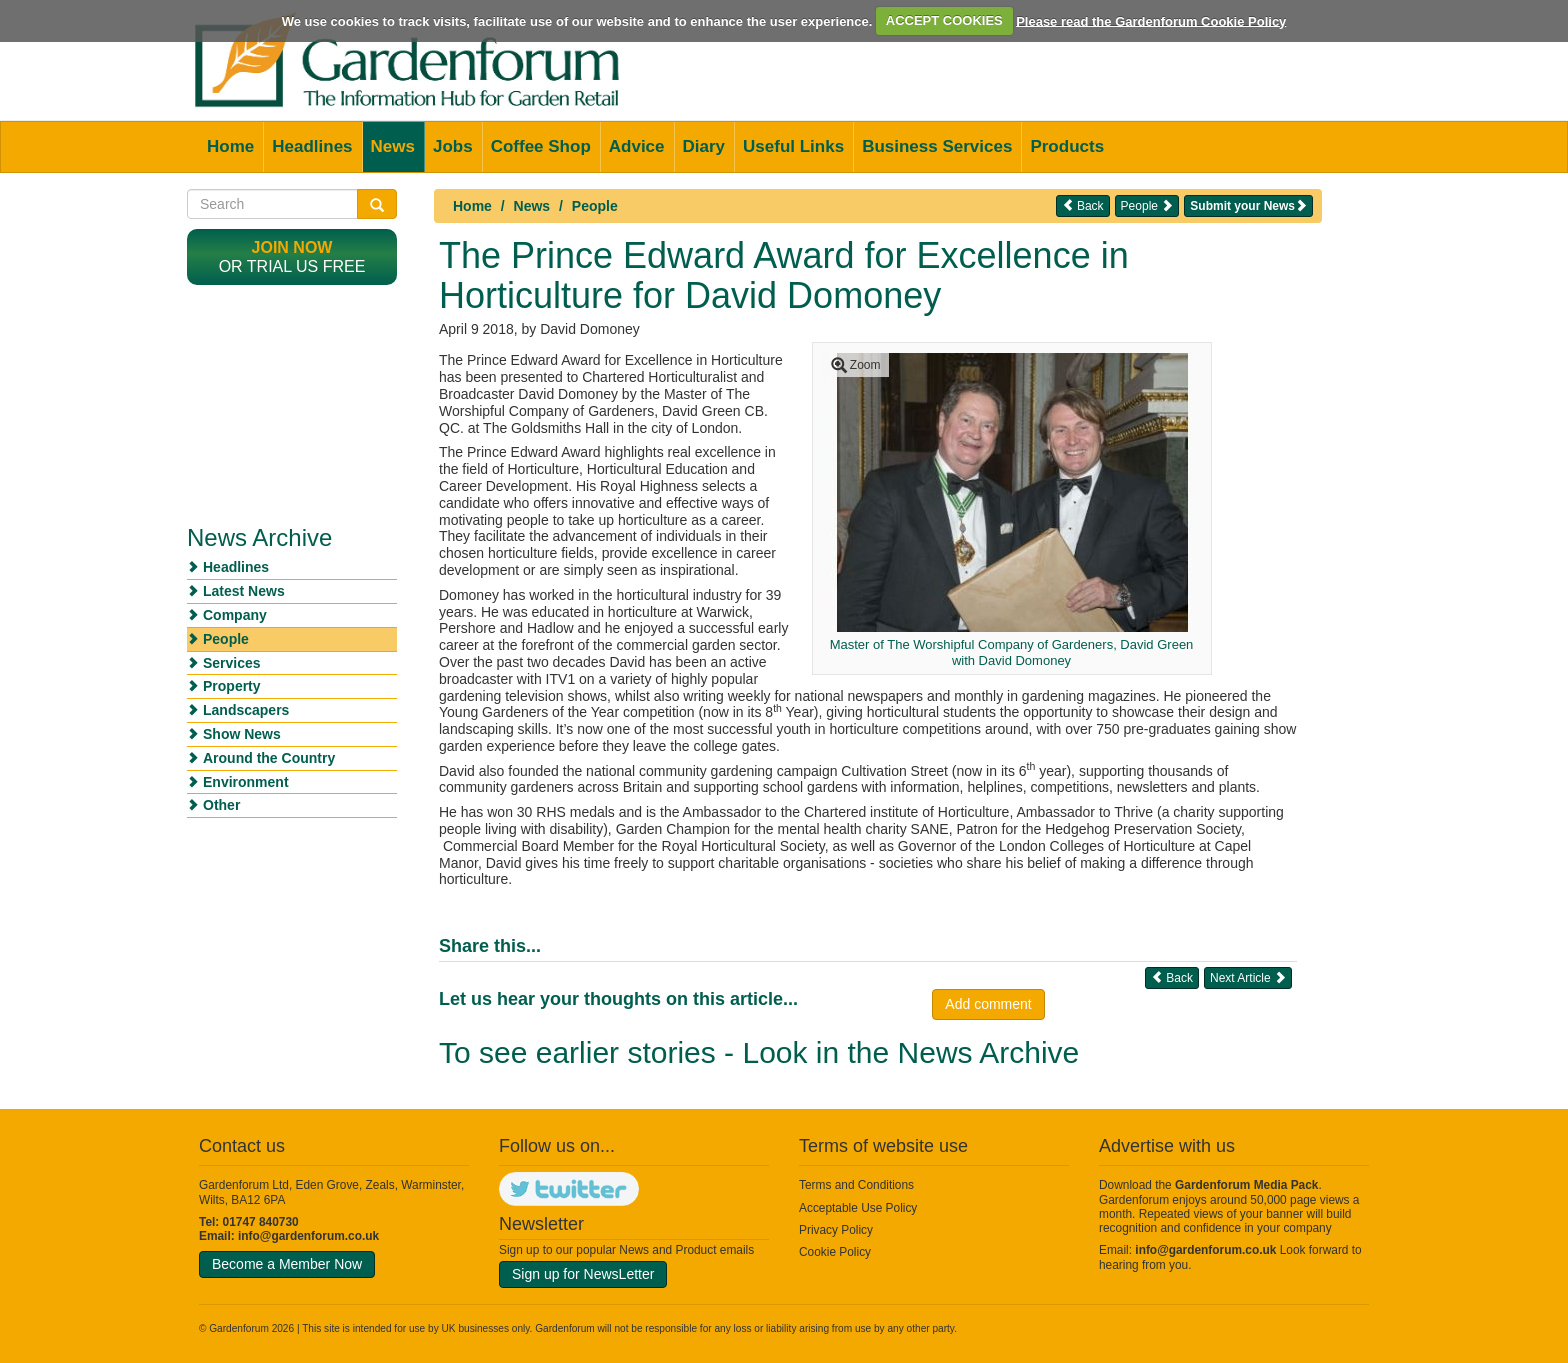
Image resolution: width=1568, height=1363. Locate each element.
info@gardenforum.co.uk (308, 1236)
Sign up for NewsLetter (583, 1274)
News (393, 146)
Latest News (244, 591)
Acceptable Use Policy (858, 1208)
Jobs (453, 146)
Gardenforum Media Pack (1246, 1185)
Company (235, 615)
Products (1067, 146)
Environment (246, 782)
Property (232, 686)
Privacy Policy (836, 1230)
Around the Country (269, 758)
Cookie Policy (835, 1252)
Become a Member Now (287, 1264)
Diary (704, 146)
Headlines (312, 146)
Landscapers (246, 710)
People (595, 206)
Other (221, 805)
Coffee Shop (541, 146)
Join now (292, 247)
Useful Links (793, 146)
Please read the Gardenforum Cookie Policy (1151, 20)
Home (230, 146)
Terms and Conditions (856, 1185)
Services (232, 663)
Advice (637, 146)
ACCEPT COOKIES (944, 20)
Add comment (988, 1004)
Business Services (937, 146)
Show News (242, 734)
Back (1083, 205)
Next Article (1248, 977)
